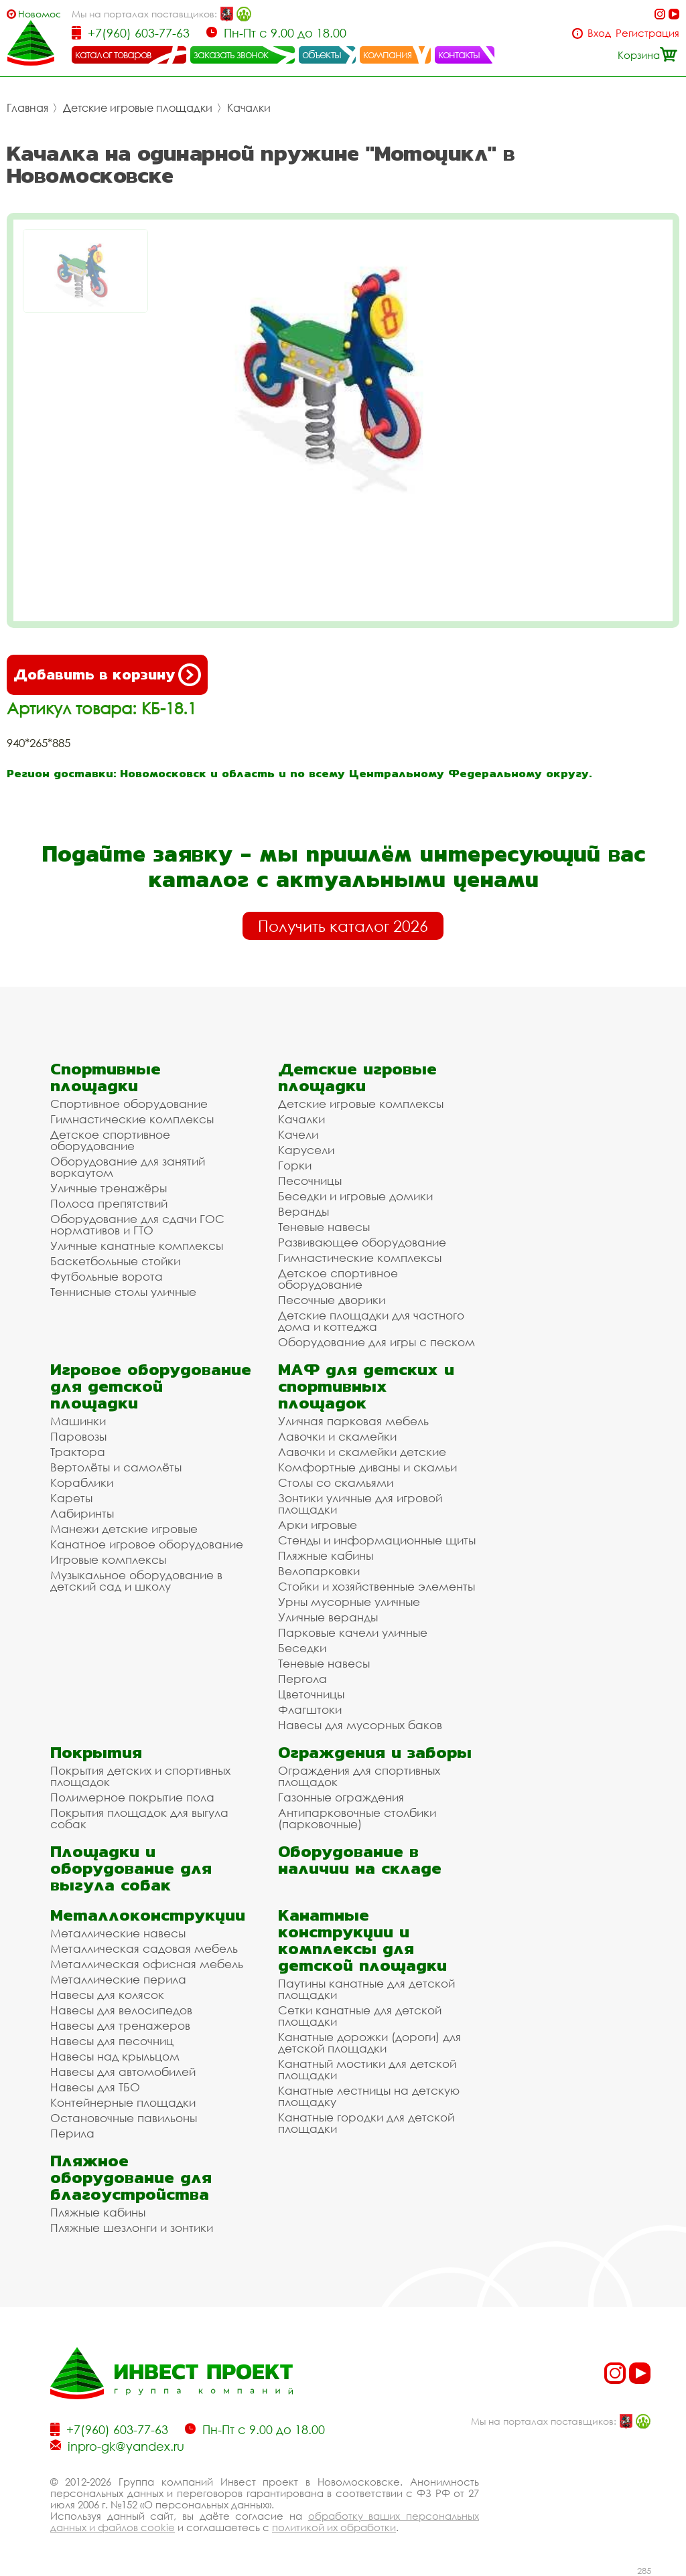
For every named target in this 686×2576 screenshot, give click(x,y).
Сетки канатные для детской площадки (359, 2015)
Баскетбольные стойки (115, 1261)
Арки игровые (317, 1524)
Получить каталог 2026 (343, 925)
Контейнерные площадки (123, 2102)
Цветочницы (311, 1694)
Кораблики (81, 1482)
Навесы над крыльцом (115, 2056)
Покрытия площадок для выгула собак (139, 1818)
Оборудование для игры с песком (376, 1342)
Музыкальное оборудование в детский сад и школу (136, 1580)
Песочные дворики (331, 1299)
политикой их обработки (334, 2527)
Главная (27, 107)
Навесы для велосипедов (121, 2010)
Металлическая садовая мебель (144, 1948)
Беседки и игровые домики (355, 1196)
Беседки (302, 1648)
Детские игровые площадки (137, 107)
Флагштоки (310, 1709)
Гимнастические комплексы (132, 1119)
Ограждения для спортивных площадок (359, 1776)
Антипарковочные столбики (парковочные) (357, 1818)
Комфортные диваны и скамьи (367, 1467)
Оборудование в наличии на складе (359, 1859)
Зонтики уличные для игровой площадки (360, 1503)
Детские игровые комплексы (360, 1103)
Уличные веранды (328, 1617)
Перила (72, 2133)
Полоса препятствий (108, 1203)
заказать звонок (231, 54)
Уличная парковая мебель (353, 1421)
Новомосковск (39, 13)
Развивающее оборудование (362, 1242)
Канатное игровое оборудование (146, 1544)
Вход (599, 33)
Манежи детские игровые (124, 1528)
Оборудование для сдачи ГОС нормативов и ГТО (137, 1224)
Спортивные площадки (105, 1077)
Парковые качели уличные (352, 1632)
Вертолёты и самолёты (116, 1467)
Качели (298, 1134)
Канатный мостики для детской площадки (367, 2069)
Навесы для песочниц (112, 2040)
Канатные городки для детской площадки (366, 2122)
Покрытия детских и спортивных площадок (140, 1776)
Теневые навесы (324, 1226)
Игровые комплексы (108, 1559)
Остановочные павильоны (123, 2117)
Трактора (77, 1451)
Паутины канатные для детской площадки (366, 1989)
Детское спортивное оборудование (110, 1140)
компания (387, 54)
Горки (295, 1165)
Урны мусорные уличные (349, 1601)
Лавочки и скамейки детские (362, 1451)
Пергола (302, 1678)
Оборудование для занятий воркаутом (127, 1166)
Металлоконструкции (147, 1915)
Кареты (71, 1498)
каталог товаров (113, 54)
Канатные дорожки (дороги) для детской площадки (369, 2042)
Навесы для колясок (107, 1994)
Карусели (306, 1149)
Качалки (249, 107)
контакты (459, 54)
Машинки (78, 1421)
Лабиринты (82, 1513)
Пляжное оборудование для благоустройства (131, 2177)
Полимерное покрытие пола (132, 1797)
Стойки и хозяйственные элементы (376, 1586)
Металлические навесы (118, 1933)
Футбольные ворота (106, 1276)
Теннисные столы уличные (123, 1291)
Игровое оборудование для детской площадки (150, 1386)
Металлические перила (118, 1979)
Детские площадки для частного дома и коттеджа (371, 1320)
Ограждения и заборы (375, 1752)
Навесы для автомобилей (123, 2071)
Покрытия (96, 1752)
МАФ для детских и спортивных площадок (366, 1386)
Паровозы (78, 1436)
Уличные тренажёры (108, 1188)
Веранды (303, 1211)
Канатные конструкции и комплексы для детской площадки (362, 1940)
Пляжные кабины (325, 1555)
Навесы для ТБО (95, 2087)
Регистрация (647, 33)
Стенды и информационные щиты (377, 1540)
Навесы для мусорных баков (360, 1724)
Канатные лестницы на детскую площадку (369, 2096)
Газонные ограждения (341, 1797)
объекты (321, 54)
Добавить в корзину (107, 674)
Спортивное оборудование (129, 1103)
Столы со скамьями (335, 1482)
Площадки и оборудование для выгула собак (131, 1868)
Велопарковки (319, 1571)
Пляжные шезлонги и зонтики (131, 2227)
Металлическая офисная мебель (146, 1963)
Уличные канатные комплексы (136, 1245)
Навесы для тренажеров (120, 2025)
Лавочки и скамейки (337, 1436)
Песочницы (310, 1180)
